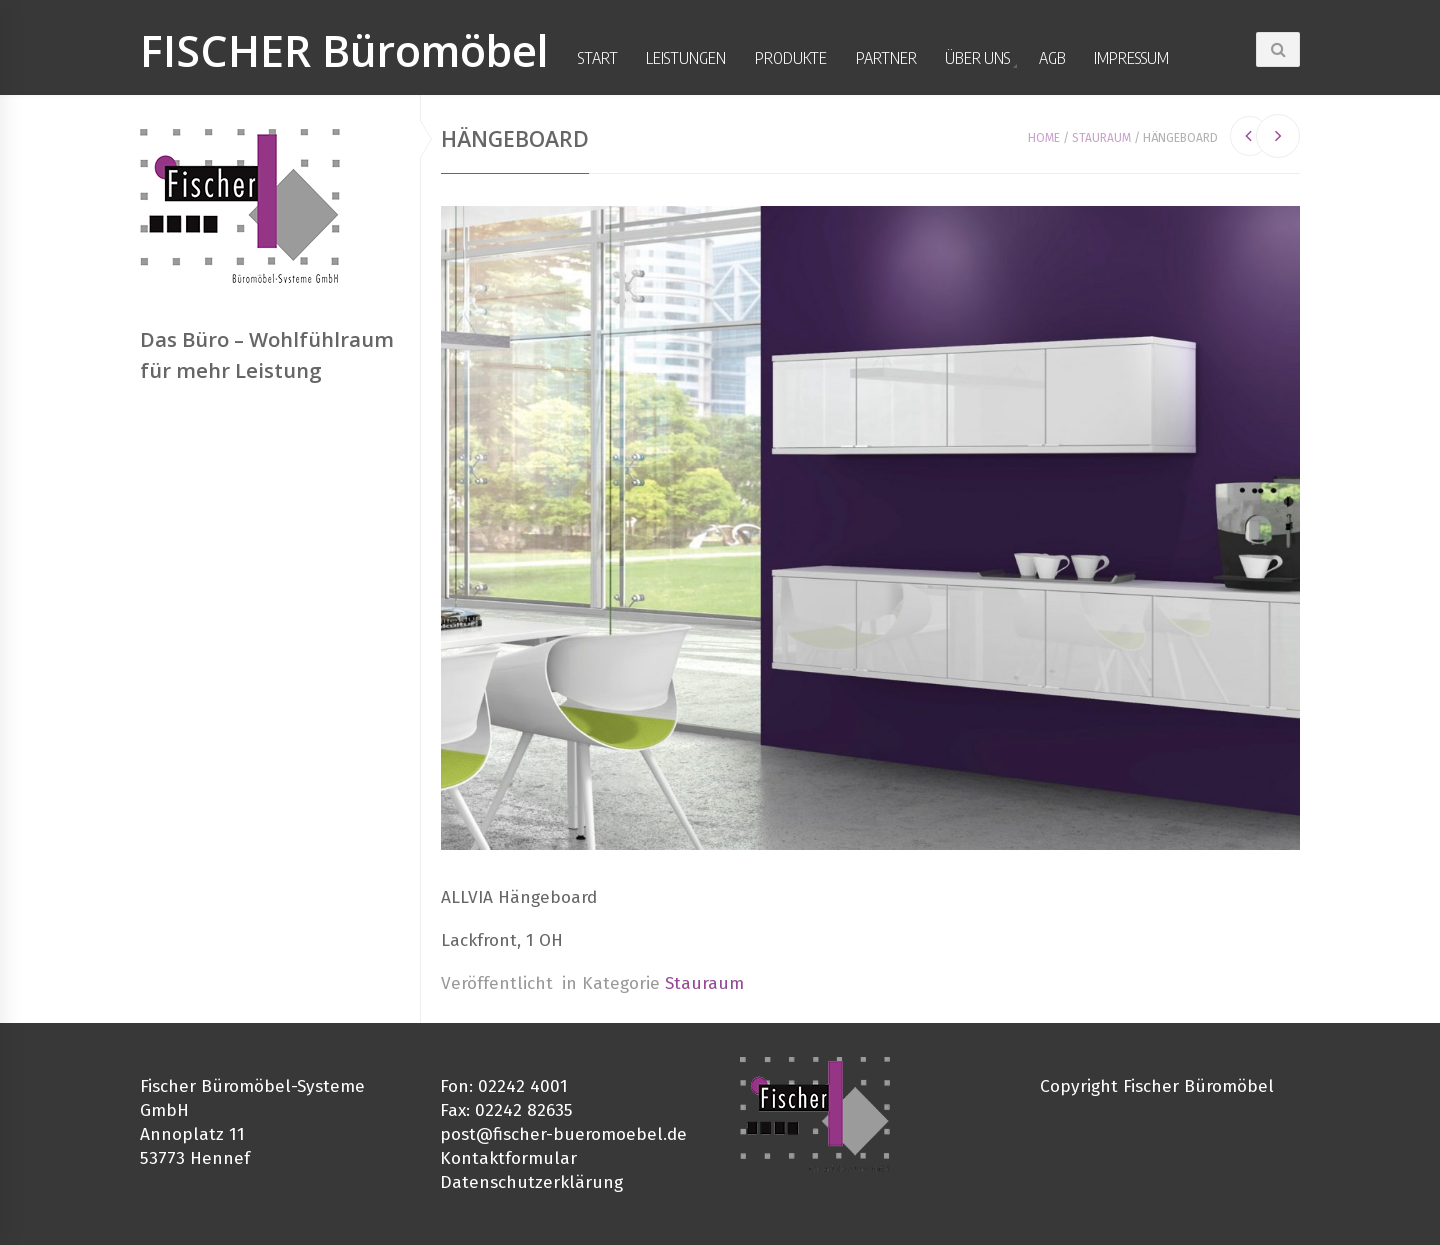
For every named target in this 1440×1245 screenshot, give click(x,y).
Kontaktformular (508, 1158)
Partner (886, 58)
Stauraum (1101, 138)
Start (598, 58)
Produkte (791, 58)
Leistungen (686, 58)
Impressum (1131, 58)
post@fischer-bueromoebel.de (563, 1134)
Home (1044, 138)
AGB (1052, 58)
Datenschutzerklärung (531, 1182)
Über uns (977, 58)
